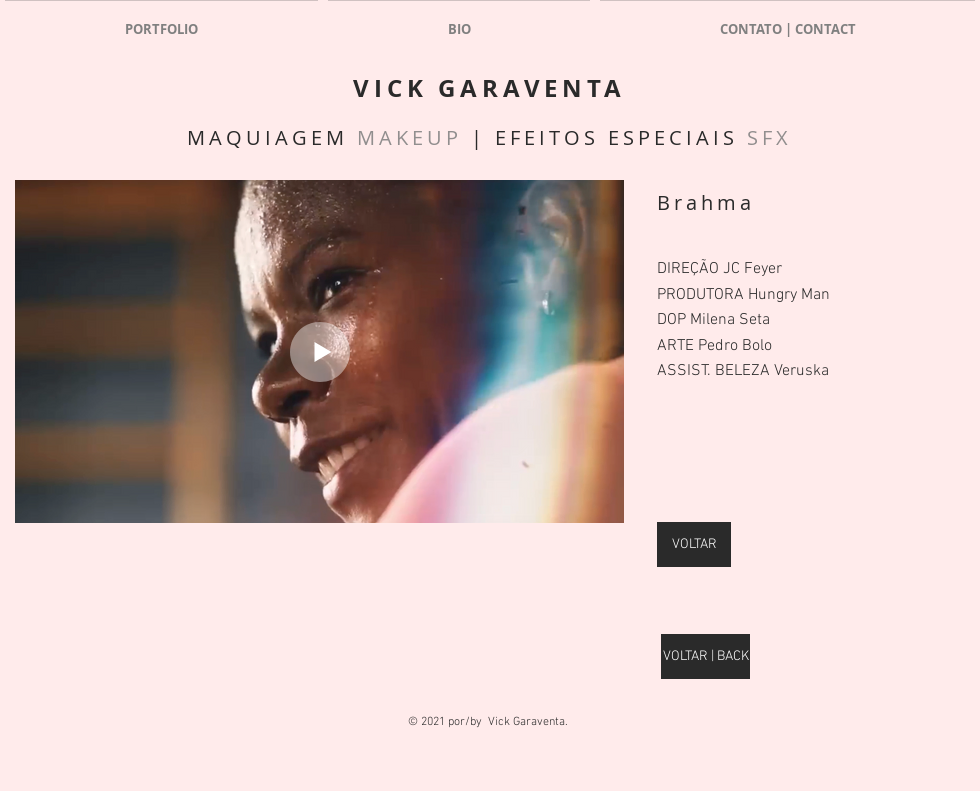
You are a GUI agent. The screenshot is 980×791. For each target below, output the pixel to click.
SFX (769, 137)
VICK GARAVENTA (489, 88)
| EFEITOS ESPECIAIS (604, 137)
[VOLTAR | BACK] (705, 656)
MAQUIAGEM (272, 137)
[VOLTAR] (694, 544)
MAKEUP (409, 137)
